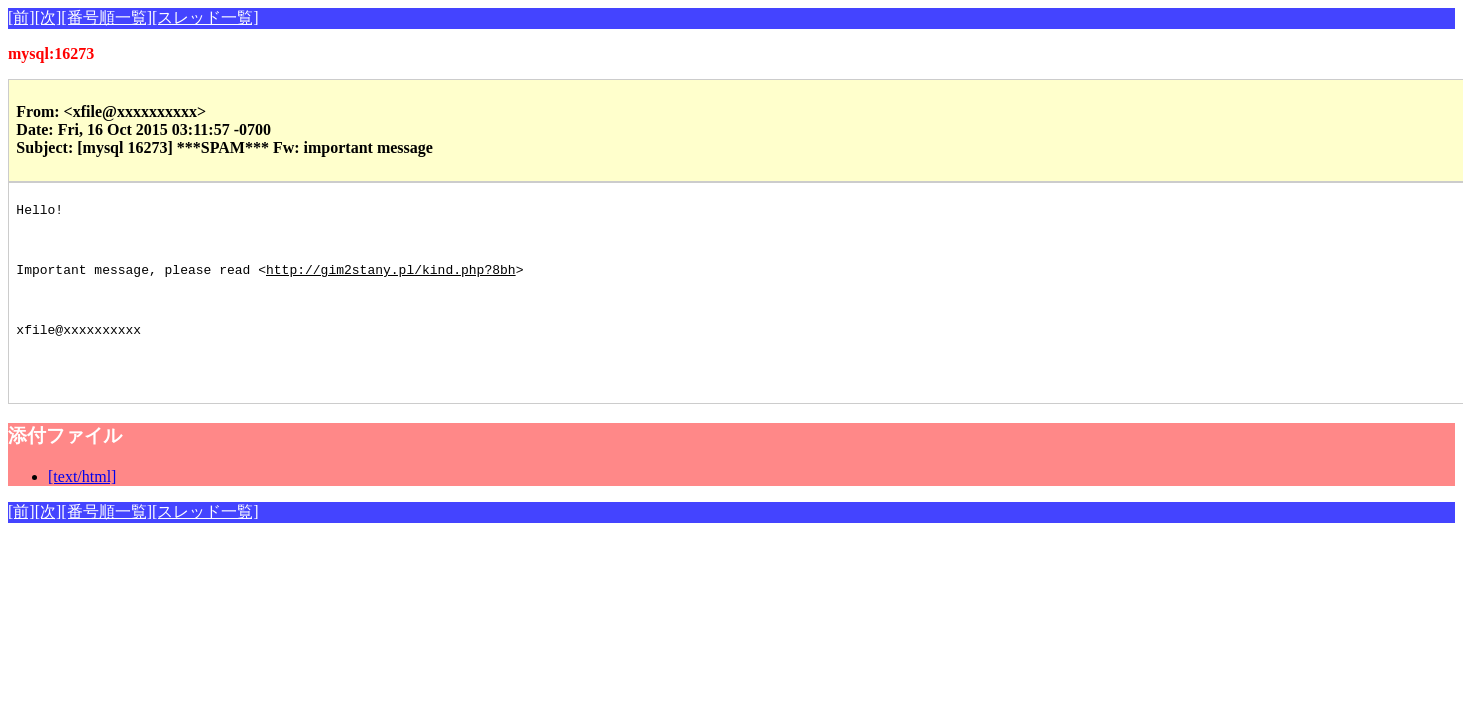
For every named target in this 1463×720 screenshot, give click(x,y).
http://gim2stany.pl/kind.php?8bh (391, 284)
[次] (48, 17)
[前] (21, 17)
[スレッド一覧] (205, 17)
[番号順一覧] (106, 17)
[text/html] (82, 512)
